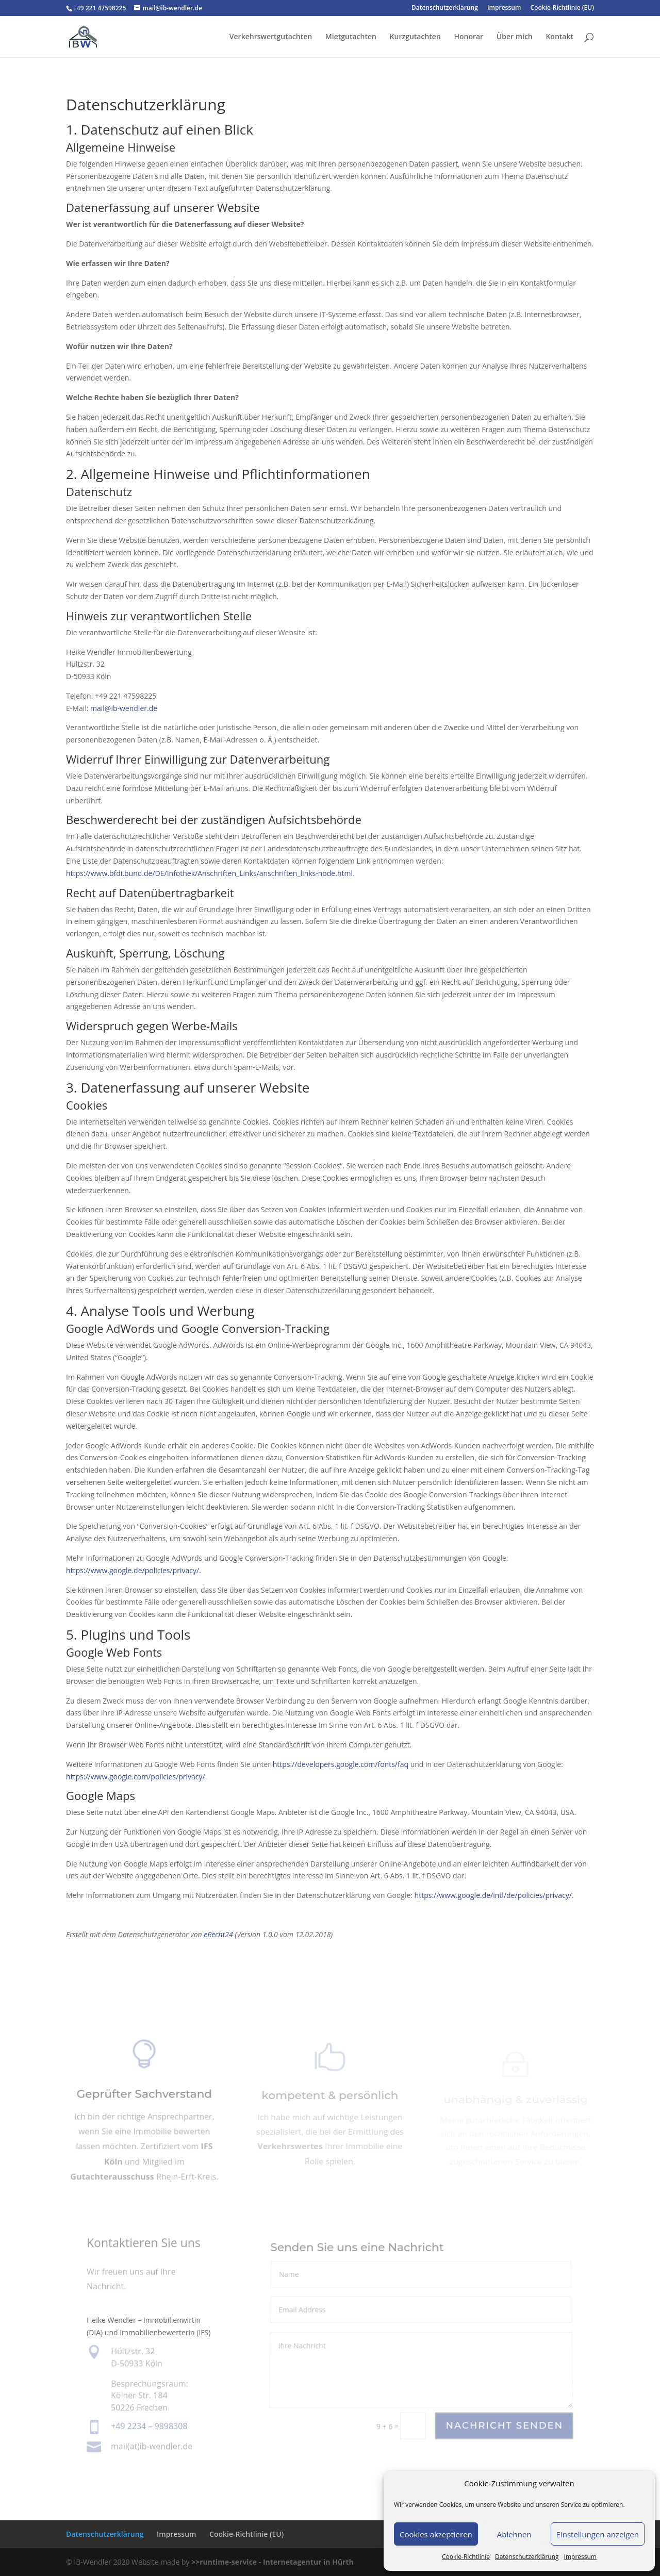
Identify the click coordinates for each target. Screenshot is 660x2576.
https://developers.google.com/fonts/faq (340, 1764)
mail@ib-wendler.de (123, 708)
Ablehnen (514, 2534)
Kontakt (559, 37)
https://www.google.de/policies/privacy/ (132, 1570)
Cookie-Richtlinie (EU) (563, 8)
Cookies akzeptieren (436, 2534)
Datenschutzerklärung (527, 2556)
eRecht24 (218, 1934)
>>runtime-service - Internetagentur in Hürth (272, 2562)
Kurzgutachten (415, 37)
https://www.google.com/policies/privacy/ (135, 1776)
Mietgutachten (350, 37)
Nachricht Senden (504, 2425)
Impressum (580, 2556)
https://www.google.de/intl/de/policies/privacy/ (493, 1895)
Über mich (515, 37)
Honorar (468, 37)
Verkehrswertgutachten (270, 37)
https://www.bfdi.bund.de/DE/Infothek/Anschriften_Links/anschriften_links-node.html (209, 873)
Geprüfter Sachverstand (144, 2100)
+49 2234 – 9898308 (149, 2426)
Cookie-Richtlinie (466, 2556)
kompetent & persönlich (330, 2100)
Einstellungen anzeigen (597, 2534)
